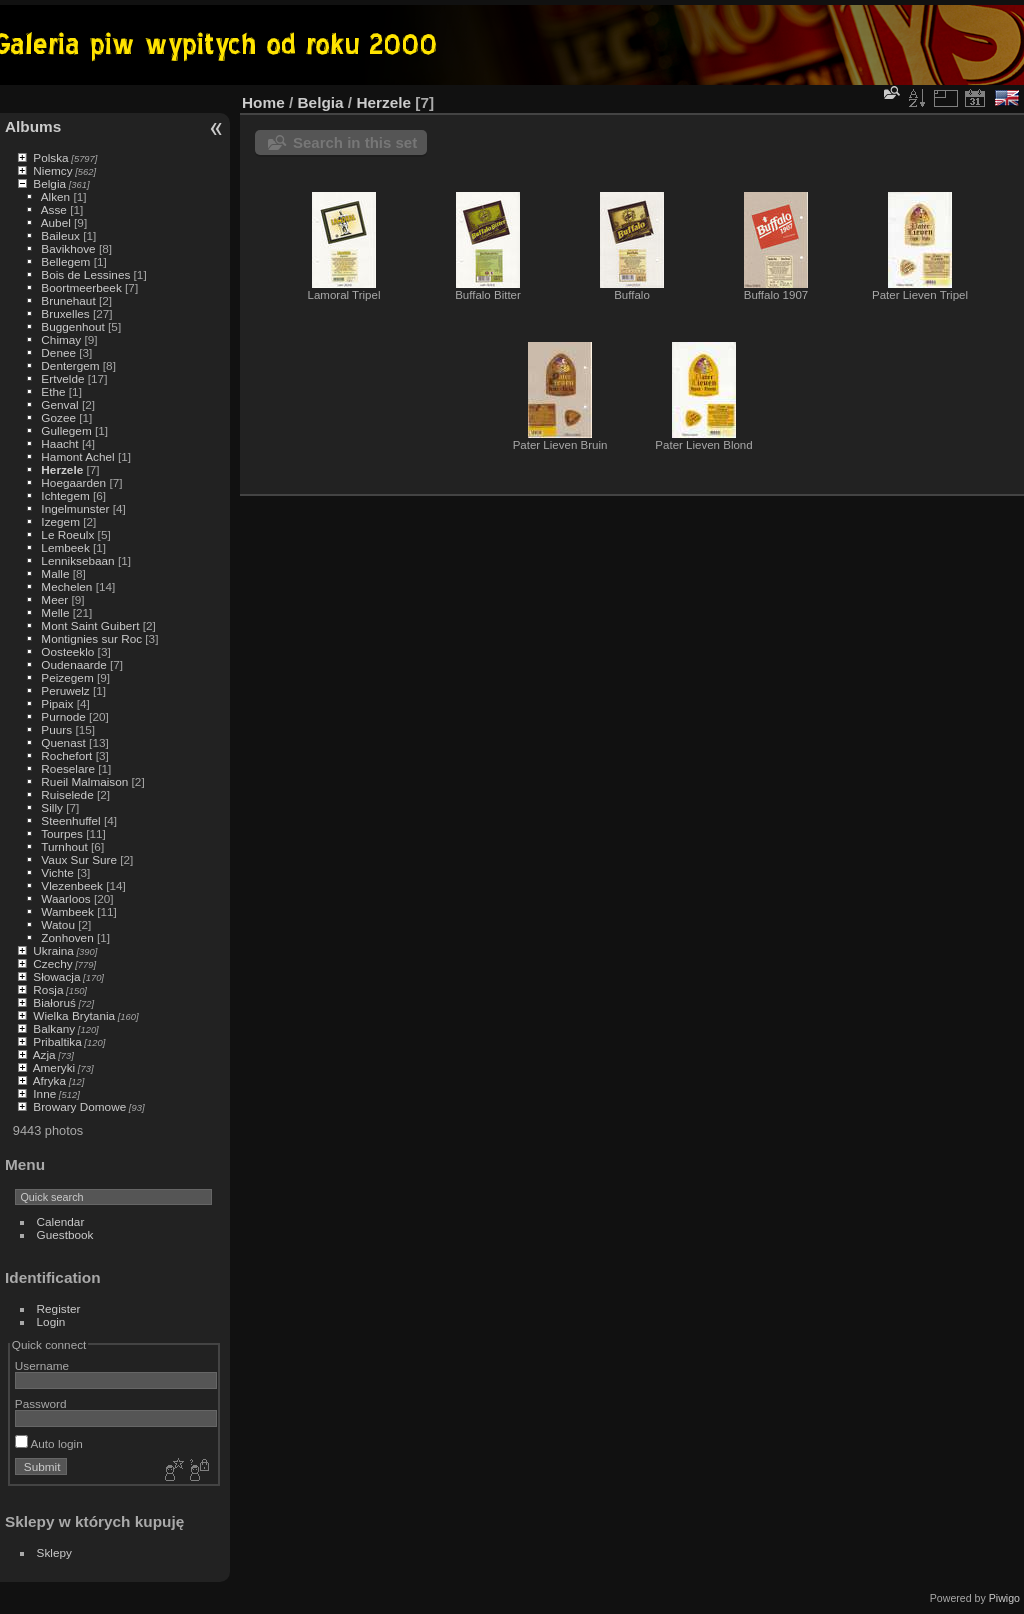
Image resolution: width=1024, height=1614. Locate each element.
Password (41, 1403)
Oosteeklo (67, 651)
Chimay (61, 339)
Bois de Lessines (85, 274)
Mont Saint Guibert (90, 625)
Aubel (56, 222)
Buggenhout (72, 326)
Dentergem (70, 365)
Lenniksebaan (77, 560)
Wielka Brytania (74, 1015)
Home (263, 102)
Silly (52, 807)
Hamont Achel (77, 456)
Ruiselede (67, 794)
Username (42, 1365)
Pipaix (57, 703)
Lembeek (65, 547)
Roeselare (68, 768)
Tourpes (62, 833)
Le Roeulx (67, 534)
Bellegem (65, 261)
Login (51, 1321)
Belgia (49, 183)
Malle (55, 573)
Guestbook (65, 1234)
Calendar (61, 1221)
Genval (59, 404)
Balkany (54, 1028)
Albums (33, 126)
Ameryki (54, 1067)
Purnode (63, 716)
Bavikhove (68, 248)
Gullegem (66, 430)
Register (59, 1308)
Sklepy (54, 1552)
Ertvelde (62, 378)
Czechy (52, 963)
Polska (50, 157)
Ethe (53, 391)
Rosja (48, 989)
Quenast (63, 742)
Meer (54, 599)
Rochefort (66, 755)
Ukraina (53, 950)
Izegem (60, 521)
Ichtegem (65, 495)
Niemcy (52, 170)
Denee (58, 352)
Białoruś (54, 1002)
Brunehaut (68, 300)
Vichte (57, 872)
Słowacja (56, 976)
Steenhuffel (70, 820)
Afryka (49, 1080)
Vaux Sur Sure (79, 859)
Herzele (62, 469)
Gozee (58, 417)
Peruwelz (65, 690)
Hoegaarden (73, 482)
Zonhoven (67, 937)
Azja (44, 1054)
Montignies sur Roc (91, 638)
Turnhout (64, 846)
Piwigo (1004, 1598)
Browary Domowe (79, 1106)
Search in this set (355, 142)
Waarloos (65, 898)
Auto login (49, 1443)
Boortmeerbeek (81, 287)
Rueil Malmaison (84, 781)
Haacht (59, 443)
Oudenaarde (73, 664)
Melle (55, 612)
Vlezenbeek (72, 885)
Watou (58, 924)
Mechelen (66, 586)
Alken (55, 196)
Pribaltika (57, 1041)
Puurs (56, 729)
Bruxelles (65, 313)
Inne (44, 1093)
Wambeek (67, 911)
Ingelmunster (75, 508)
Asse (54, 209)
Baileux (60, 235)
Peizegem (67, 677)
